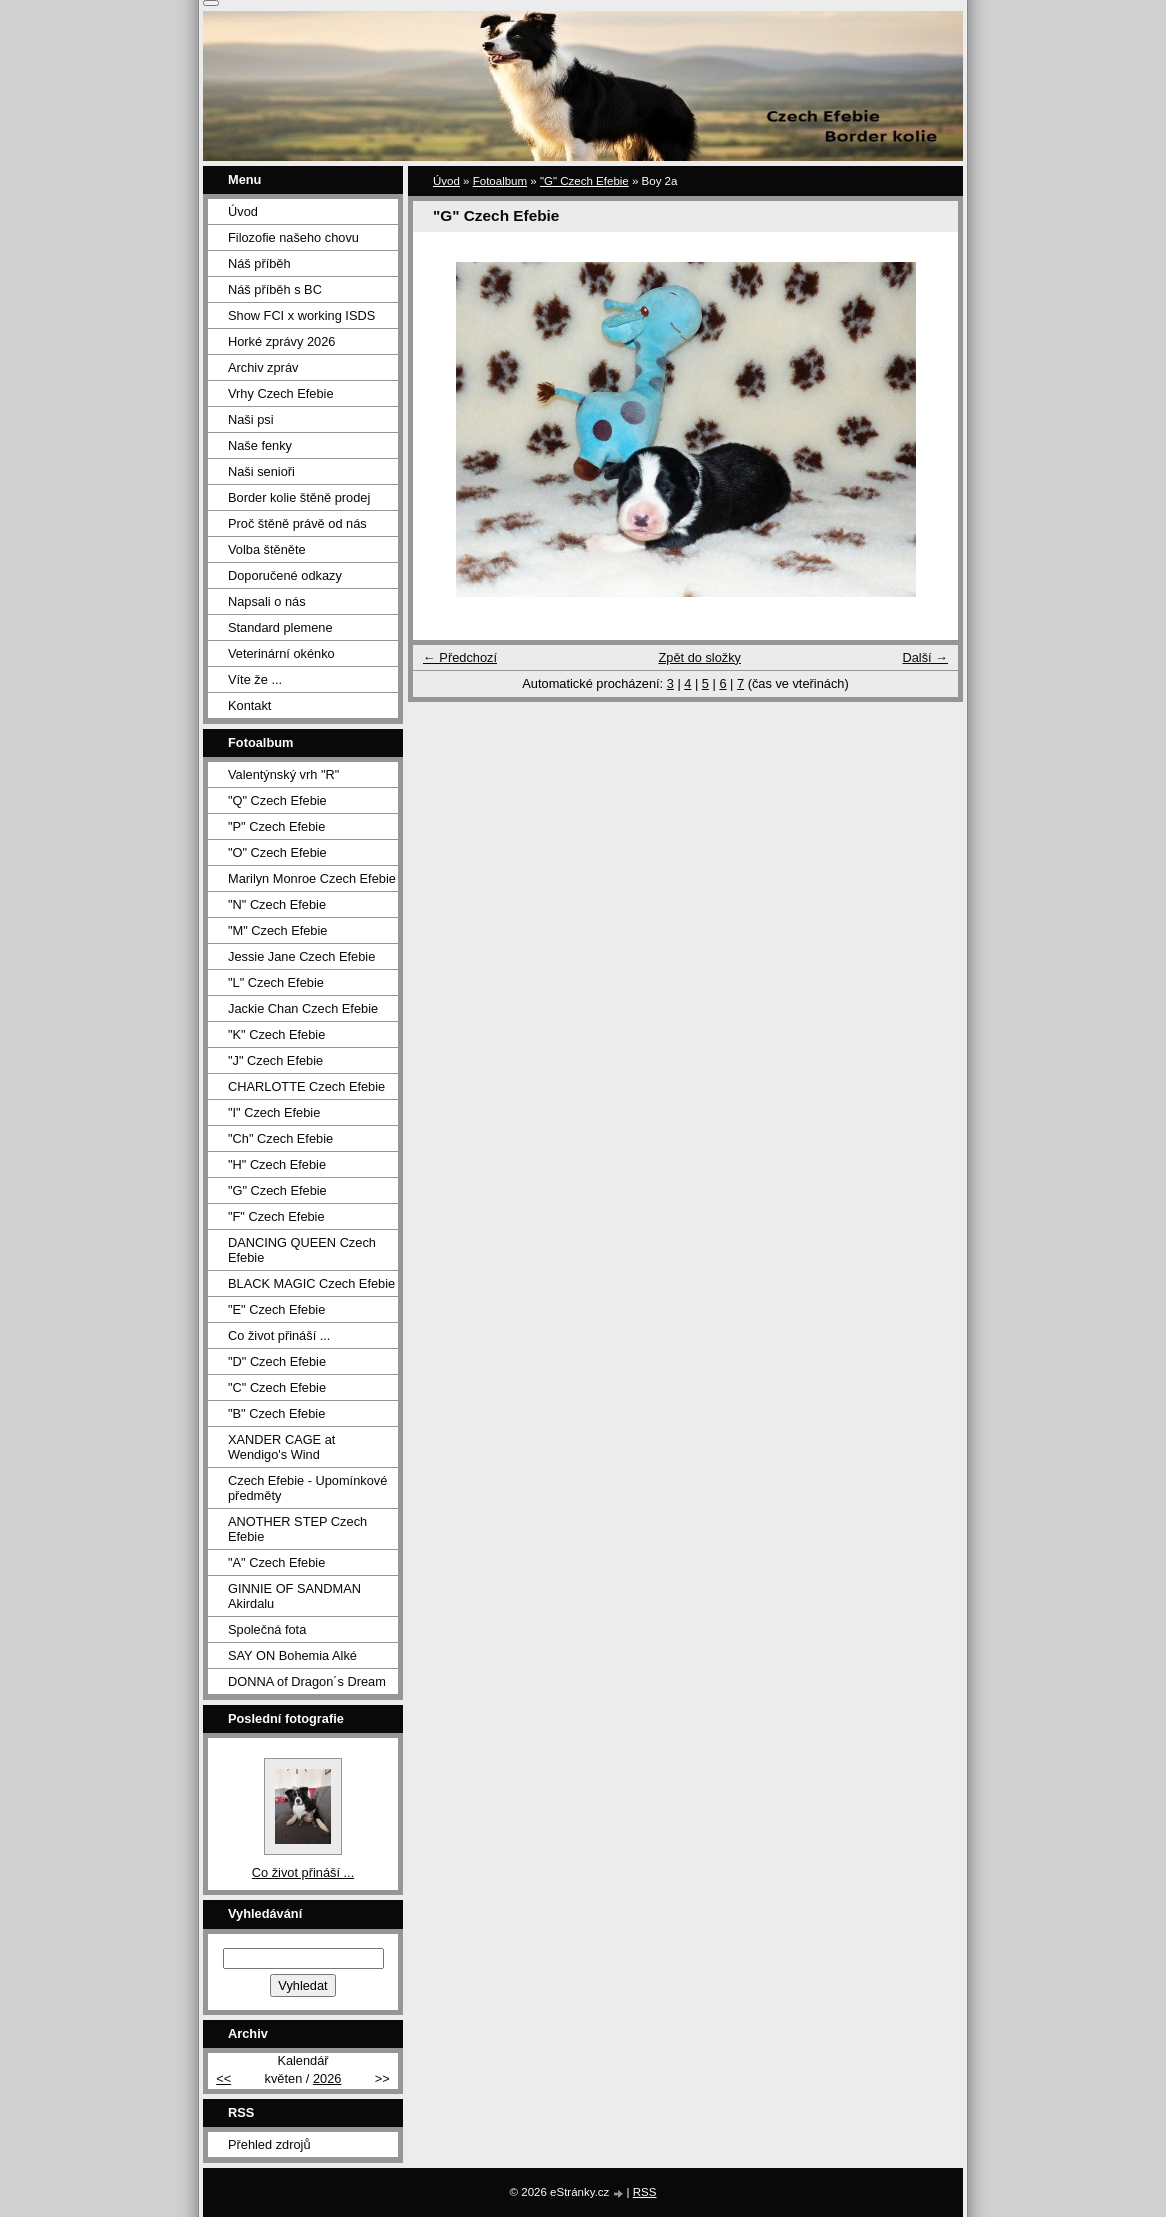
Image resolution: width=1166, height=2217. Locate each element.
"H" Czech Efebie (277, 1164)
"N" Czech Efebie (277, 904)
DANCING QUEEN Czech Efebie (302, 1250)
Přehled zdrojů (269, 2144)
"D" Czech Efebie (277, 1361)
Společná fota (267, 1629)
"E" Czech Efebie (276, 1309)
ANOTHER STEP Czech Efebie (297, 1529)
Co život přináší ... (279, 1335)
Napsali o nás (267, 601)
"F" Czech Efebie (276, 1216)
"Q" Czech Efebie (277, 800)
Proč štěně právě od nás (297, 523)
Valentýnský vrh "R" (283, 774)
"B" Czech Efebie (276, 1413)
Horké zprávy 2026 (281, 341)
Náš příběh (259, 263)
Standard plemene (280, 627)
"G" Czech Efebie (584, 181)
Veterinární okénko (281, 653)
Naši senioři (261, 471)
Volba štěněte (267, 549)
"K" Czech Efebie (276, 1034)
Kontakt (249, 705)
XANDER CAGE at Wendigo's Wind (281, 1447)
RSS (645, 2192)
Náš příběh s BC (275, 289)
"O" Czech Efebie (277, 852)
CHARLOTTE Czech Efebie (306, 1086)
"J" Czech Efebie (275, 1060)
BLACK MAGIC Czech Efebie (311, 1283)
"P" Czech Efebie (276, 826)
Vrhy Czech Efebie (281, 393)
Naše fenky (260, 445)
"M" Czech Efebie (277, 930)
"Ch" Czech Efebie (280, 1138)
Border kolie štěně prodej (299, 497)
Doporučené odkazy (285, 575)
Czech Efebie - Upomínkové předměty (307, 1488)
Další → (925, 657)
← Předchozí (460, 657)
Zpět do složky (699, 657)
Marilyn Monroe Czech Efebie (312, 878)
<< (223, 2078)
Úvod (446, 181)
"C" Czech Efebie (277, 1387)
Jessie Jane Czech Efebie (301, 956)
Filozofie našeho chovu (293, 237)
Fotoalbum (500, 181)
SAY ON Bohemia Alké (292, 1655)
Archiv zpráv (263, 367)
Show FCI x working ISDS (301, 315)
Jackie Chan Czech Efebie (303, 1008)
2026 (327, 2078)
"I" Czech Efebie (274, 1112)
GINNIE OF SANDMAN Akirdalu (294, 1596)
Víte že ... (255, 679)
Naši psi (251, 419)
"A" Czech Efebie (276, 1562)
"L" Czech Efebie (276, 982)
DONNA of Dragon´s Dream (307, 1681)
